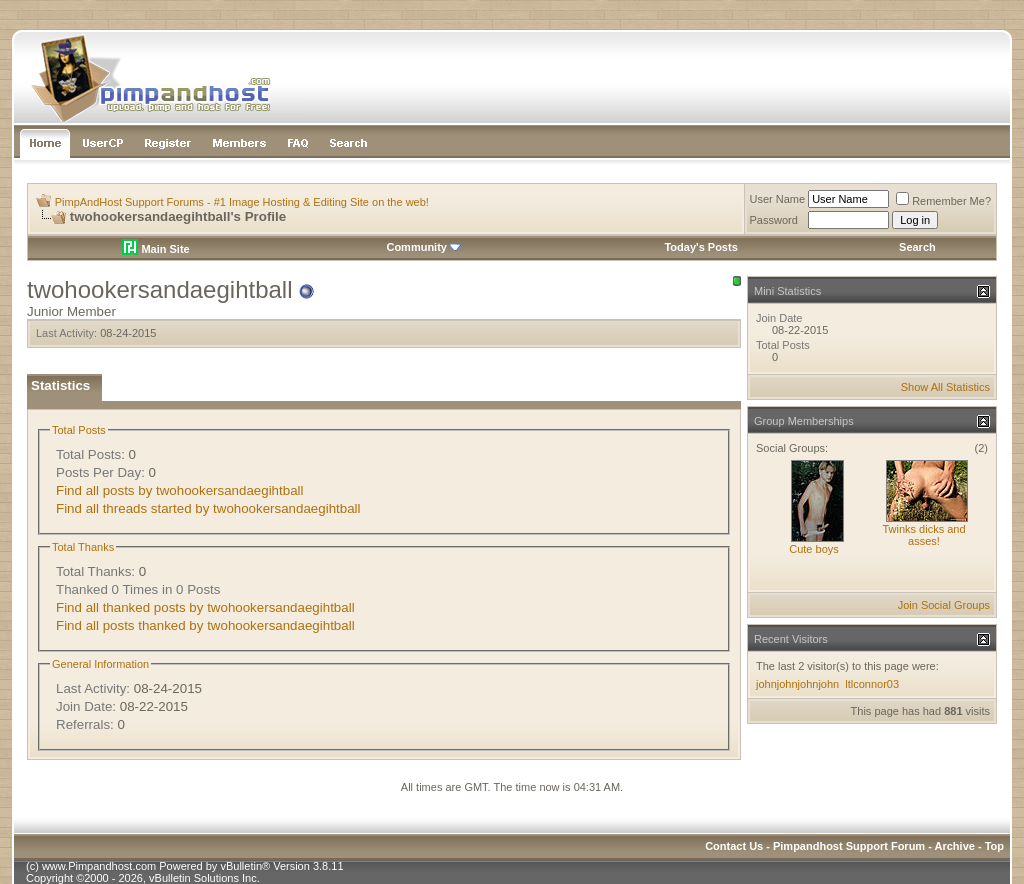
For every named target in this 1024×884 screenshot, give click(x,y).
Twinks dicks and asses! (923, 535)
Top (994, 846)
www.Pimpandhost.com (99, 866)
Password (774, 220)
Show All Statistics (945, 387)
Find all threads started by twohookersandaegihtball (208, 508)
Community (423, 247)
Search (917, 247)
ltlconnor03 (872, 684)
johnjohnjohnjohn (797, 684)
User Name (778, 199)
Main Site (155, 249)
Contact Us (734, 846)
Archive (955, 846)
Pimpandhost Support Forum (849, 846)
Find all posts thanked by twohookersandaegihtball (205, 625)
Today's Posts (700, 247)
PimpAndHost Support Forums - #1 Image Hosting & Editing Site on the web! (242, 202)
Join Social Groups (944, 605)
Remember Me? (943, 201)
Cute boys (814, 549)
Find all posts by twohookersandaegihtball (179, 490)
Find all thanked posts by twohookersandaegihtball (205, 607)
